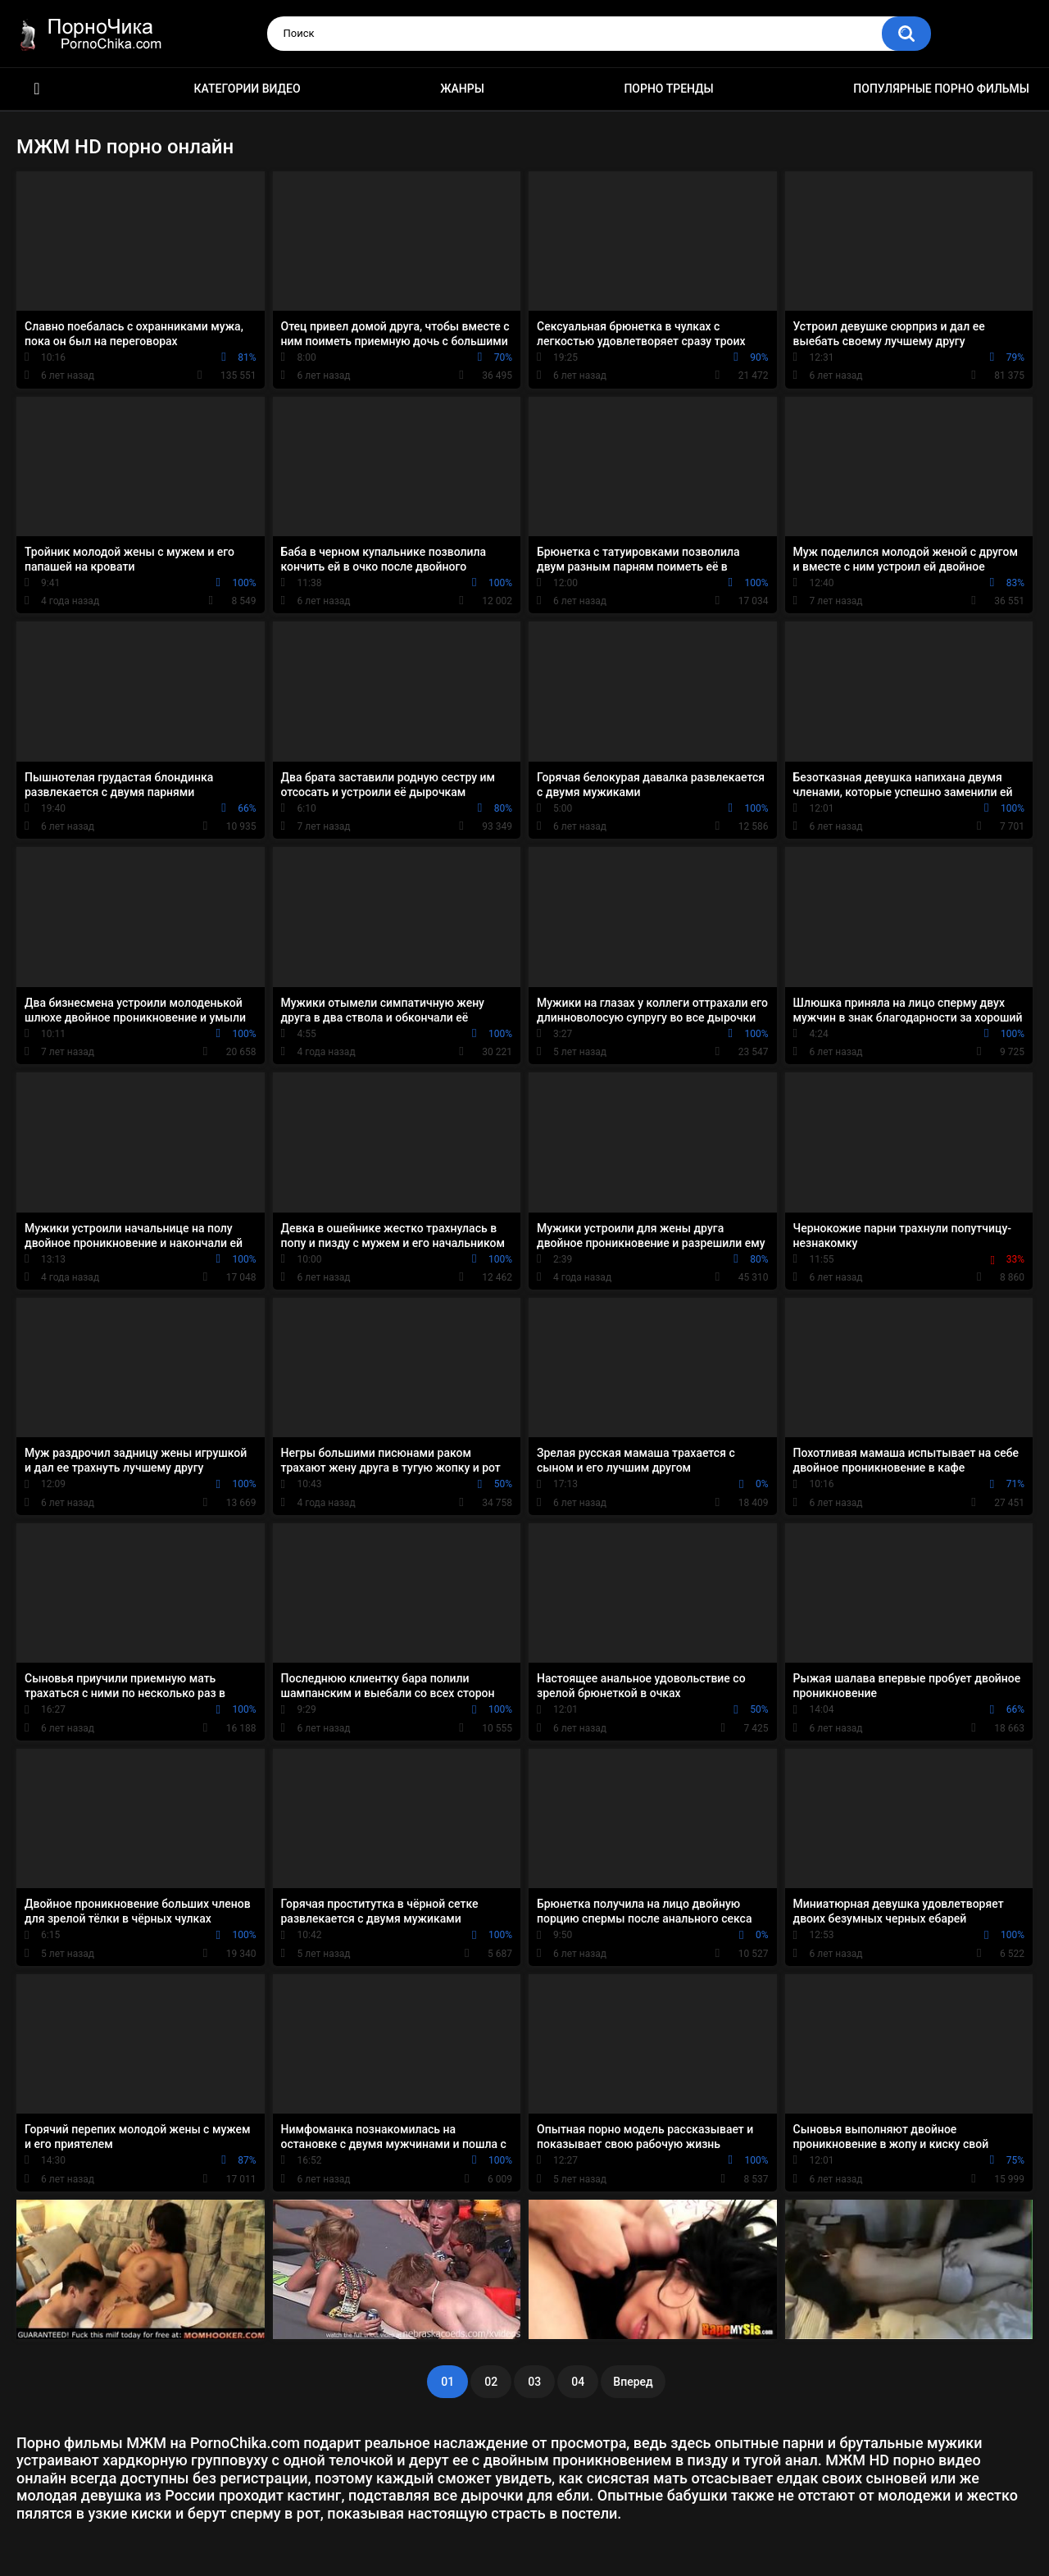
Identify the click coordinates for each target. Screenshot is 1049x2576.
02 (490, 2381)
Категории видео (247, 88)
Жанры (462, 88)
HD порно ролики (36, 89)
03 (534, 2381)
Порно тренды (668, 88)
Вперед (632, 2381)
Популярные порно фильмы (941, 88)
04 (577, 2381)
